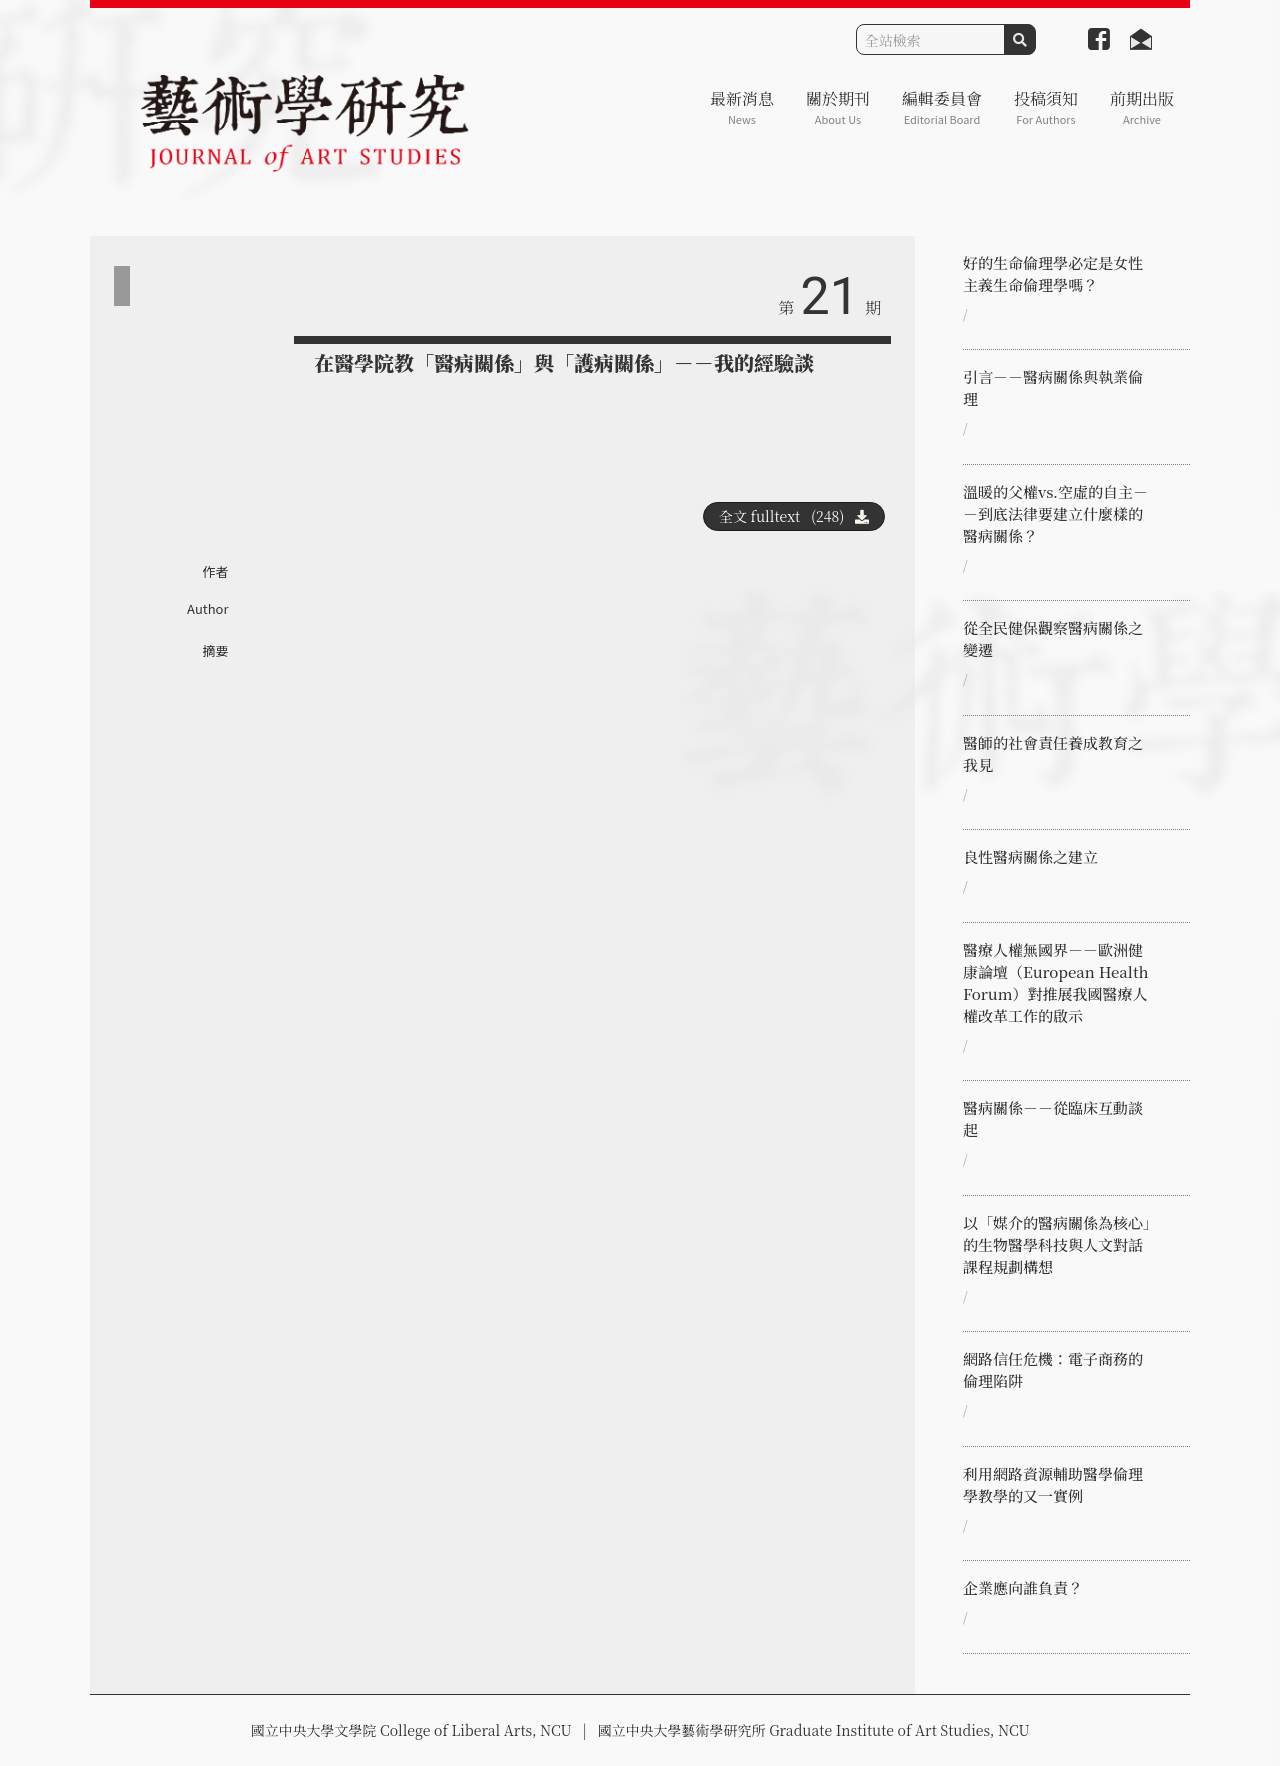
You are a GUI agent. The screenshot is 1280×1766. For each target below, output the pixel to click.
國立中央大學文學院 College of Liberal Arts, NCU (410, 1730)
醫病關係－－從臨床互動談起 (1053, 1118)
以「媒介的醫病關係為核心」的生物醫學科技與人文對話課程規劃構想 (1057, 1244)
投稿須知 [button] (1046, 107)
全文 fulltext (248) (794, 516)
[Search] (930, 39)
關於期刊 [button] (838, 107)
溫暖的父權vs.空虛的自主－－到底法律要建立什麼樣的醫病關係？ (1055, 513)
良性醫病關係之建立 (1030, 856)
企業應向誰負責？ (1023, 1587)
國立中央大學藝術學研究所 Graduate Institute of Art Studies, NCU (814, 1730)
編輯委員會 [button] (942, 107)
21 (830, 296)
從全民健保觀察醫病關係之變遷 (1053, 638)
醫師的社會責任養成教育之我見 (1053, 753)
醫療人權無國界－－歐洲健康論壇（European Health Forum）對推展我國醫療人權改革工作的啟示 (1056, 982)
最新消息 (742, 107)
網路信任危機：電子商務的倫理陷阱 (1053, 1369)
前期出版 (1142, 107)
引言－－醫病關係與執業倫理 (1053, 387)
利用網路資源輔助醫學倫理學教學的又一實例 (1053, 1484)
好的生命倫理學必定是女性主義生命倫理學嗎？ (1053, 273)
